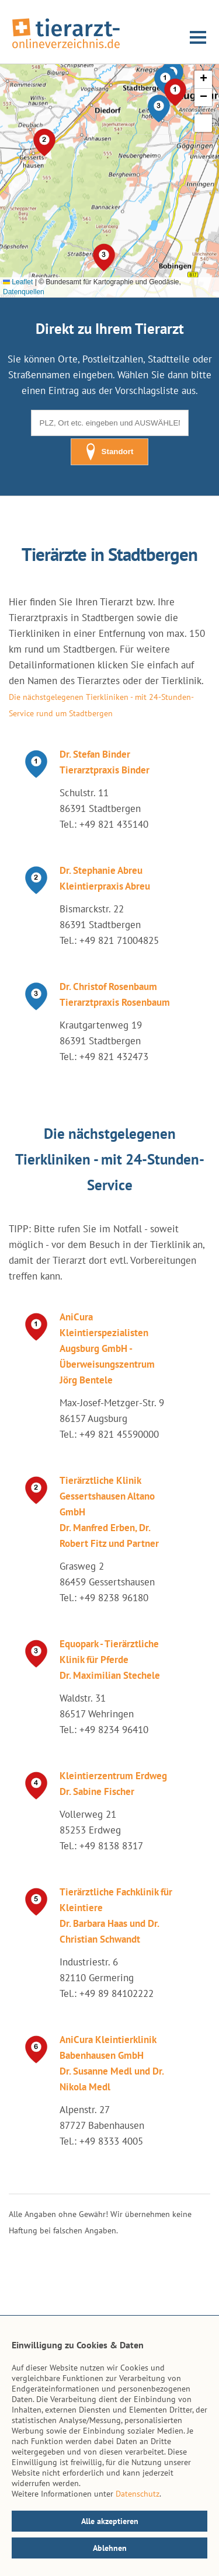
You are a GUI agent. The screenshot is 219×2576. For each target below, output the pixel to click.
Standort (110, 452)
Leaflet (18, 282)
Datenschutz (137, 2493)
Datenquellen (23, 292)
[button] (158, 108)
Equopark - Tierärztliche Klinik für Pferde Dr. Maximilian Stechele (110, 1659)
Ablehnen (110, 2548)
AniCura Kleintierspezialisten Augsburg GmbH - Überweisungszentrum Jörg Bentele (107, 1348)
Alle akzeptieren (109, 2521)
